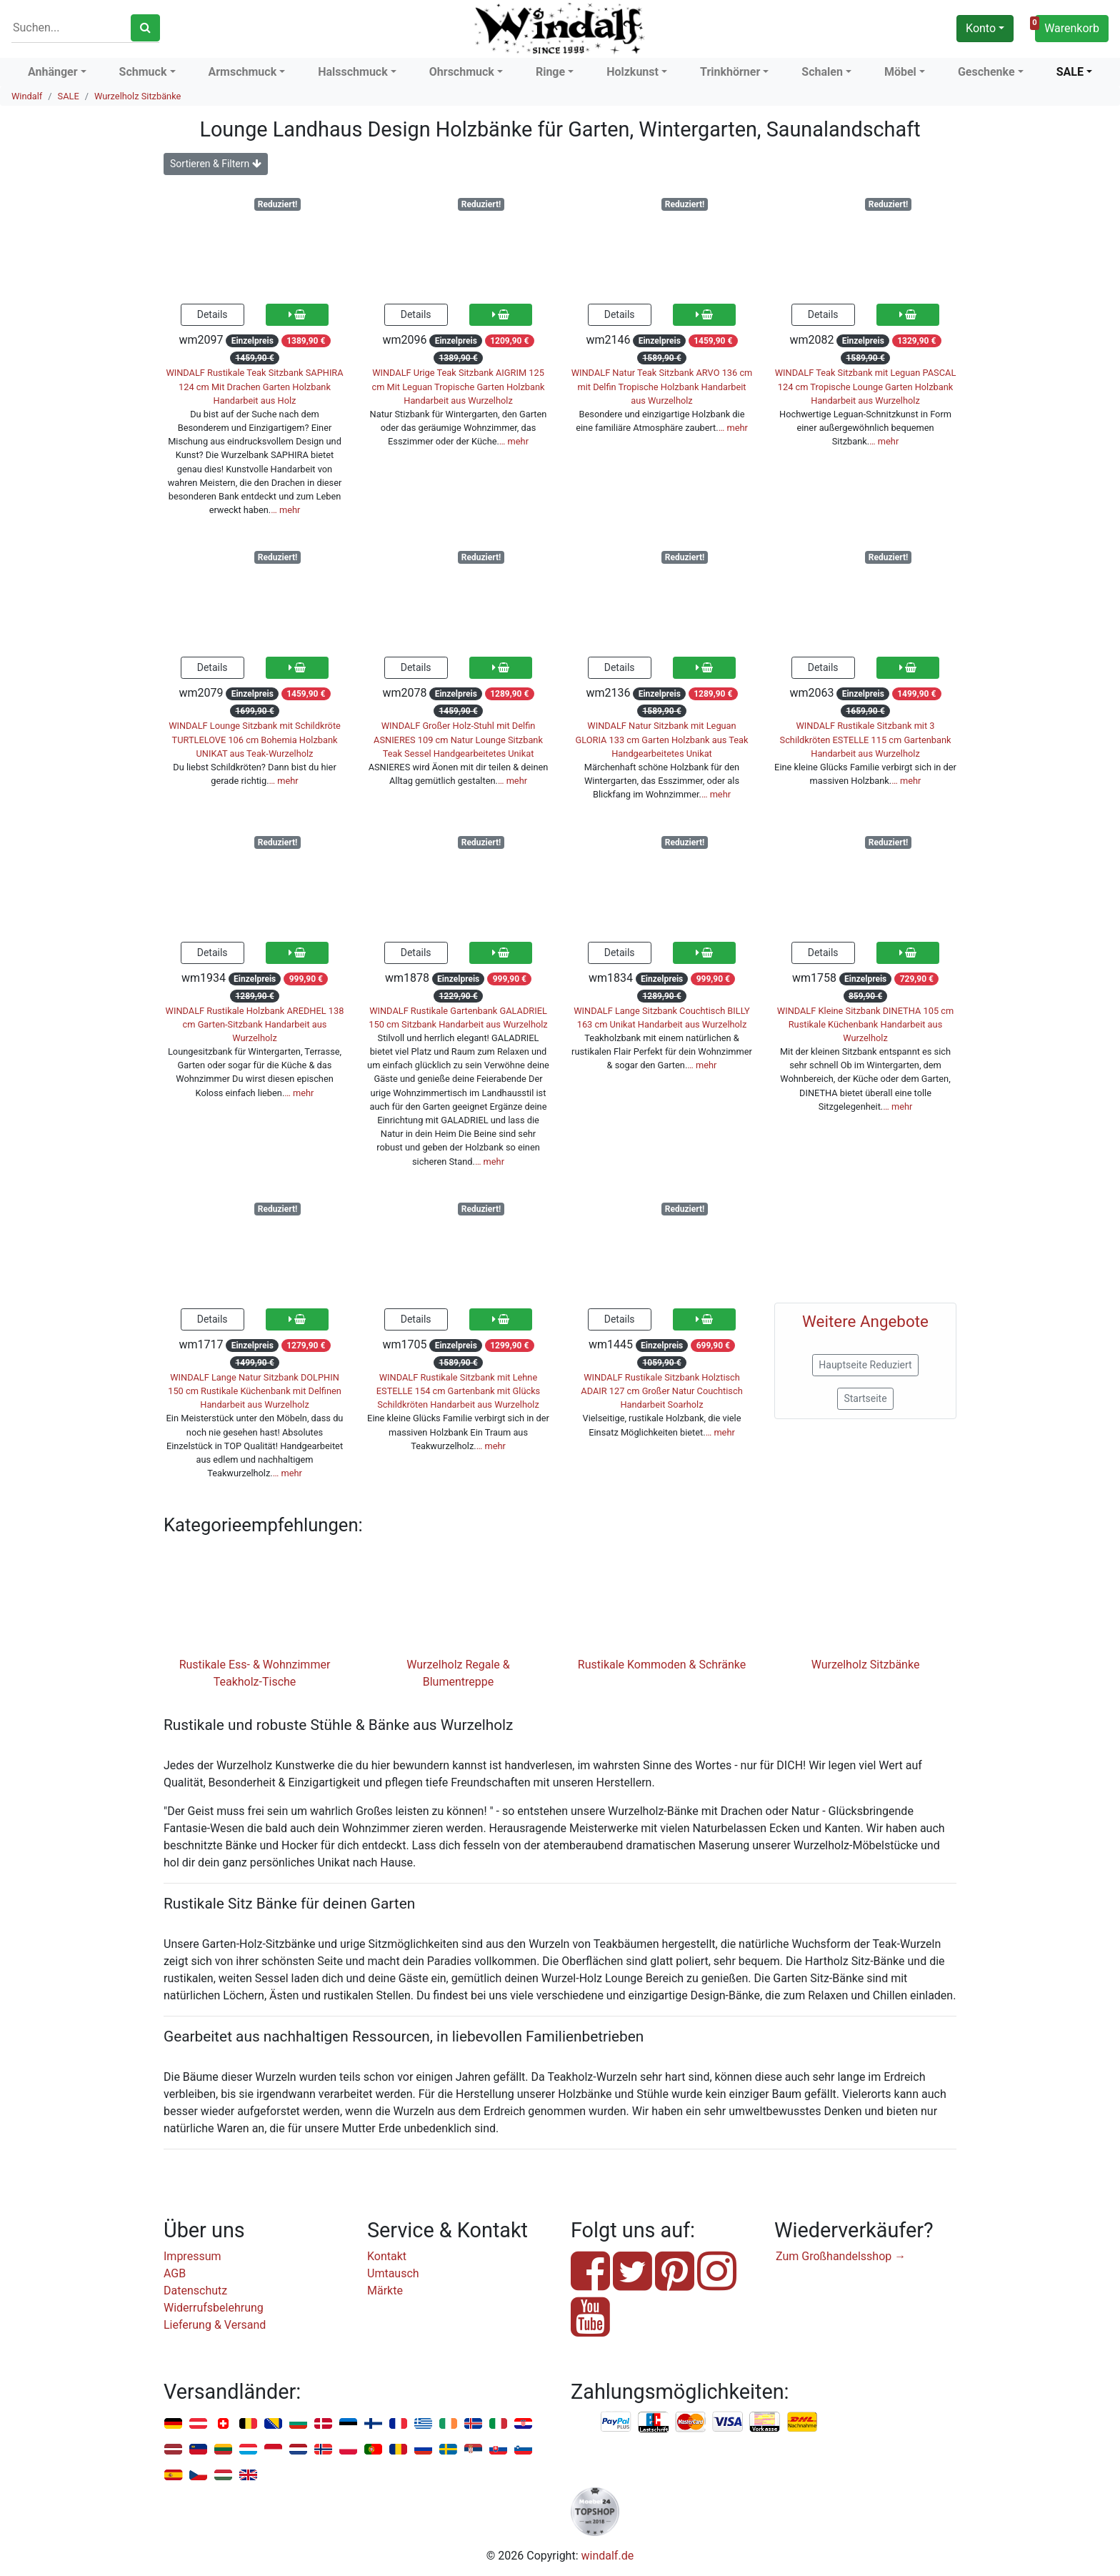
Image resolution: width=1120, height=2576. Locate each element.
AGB (175, 2273)
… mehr (285, 509)
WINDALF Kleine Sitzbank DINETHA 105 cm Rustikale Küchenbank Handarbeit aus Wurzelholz (865, 1024)
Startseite (865, 1398)
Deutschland (173, 2424)
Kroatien (523, 2424)
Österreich (198, 2424)
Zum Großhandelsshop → (841, 2256)
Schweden (448, 2450)
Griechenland (423, 2424)
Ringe (550, 72)
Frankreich (398, 2424)
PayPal (616, 2422)
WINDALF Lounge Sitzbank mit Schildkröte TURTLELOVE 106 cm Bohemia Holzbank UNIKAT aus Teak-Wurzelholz (255, 739)
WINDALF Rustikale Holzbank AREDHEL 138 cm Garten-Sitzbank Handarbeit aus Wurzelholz (255, 1024)
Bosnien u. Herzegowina (273, 2424)
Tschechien (198, 2476)
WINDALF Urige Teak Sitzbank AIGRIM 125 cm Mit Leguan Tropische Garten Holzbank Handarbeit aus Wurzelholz (457, 386)
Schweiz (223, 2424)
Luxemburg (248, 2450)
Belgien (248, 2424)
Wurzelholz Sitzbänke (137, 96)
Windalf (26, 96)
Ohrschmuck (461, 72)
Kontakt (386, 2256)
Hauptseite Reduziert (865, 1365)
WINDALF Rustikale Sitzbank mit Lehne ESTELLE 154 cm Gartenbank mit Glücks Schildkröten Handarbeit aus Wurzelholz (458, 1391)
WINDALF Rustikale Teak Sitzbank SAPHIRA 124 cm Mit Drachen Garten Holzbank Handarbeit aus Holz (254, 386)
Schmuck (143, 72)
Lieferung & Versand (215, 2325)
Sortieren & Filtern (215, 163)
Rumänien (398, 2450)
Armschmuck (243, 72)
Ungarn (223, 2476)
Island (473, 2424)
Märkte (385, 2290)
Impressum (192, 2256)
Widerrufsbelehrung (214, 2307)
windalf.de (607, 2555)
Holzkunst (632, 72)
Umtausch (393, 2273)
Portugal (373, 2450)
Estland (348, 2424)
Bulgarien (298, 2424)
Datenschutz (195, 2290)
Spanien (173, 2476)
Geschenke (986, 72)
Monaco (273, 2450)
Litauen (223, 2450)
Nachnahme (802, 2422)
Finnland (373, 2424)
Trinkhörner (730, 72)
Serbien (473, 2450)
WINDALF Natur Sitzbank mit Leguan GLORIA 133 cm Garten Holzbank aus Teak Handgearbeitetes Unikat (662, 739)
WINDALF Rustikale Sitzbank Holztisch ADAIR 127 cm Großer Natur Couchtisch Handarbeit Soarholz (661, 1391)
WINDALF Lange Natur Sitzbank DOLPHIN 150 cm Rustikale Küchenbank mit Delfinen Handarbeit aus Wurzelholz (254, 1391)
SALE (1070, 72)
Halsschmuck (353, 72)
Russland (423, 2450)
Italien (498, 2424)
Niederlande (298, 2450)
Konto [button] (981, 28)
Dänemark (323, 2424)
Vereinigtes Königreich (248, 2476)
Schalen (822, 72)
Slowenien (523, 2450)
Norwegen (323, 2450)
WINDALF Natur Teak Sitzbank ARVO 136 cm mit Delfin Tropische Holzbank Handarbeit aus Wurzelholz (662, 386)
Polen (348, 2450)
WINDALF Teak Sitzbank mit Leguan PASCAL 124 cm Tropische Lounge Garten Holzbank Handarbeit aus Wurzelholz (865, 386)
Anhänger (53, 72)
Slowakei (498, 2450)
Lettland (173, 2450)
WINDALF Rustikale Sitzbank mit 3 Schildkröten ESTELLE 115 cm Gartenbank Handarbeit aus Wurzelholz (865, 739)
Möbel (900, 72)
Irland (448, 2424)
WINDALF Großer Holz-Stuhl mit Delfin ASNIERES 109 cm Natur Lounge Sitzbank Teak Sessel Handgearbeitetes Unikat (458, 739)
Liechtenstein (198, 2450)
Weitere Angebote (865, 1321)
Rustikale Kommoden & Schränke (662, 1664)
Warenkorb (1067, 26)
